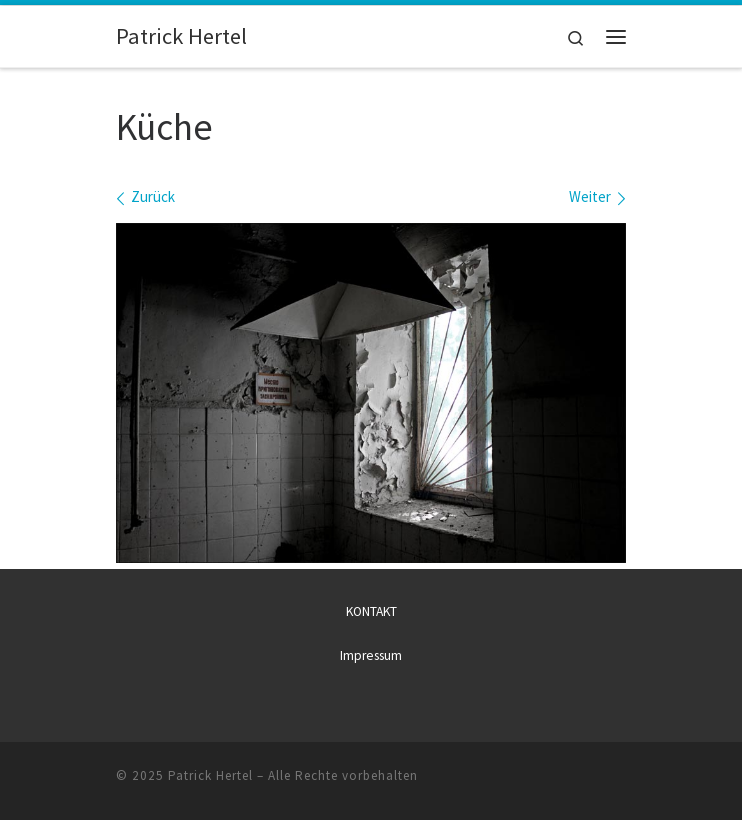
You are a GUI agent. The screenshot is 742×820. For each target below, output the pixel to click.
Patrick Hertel (210, 774)
